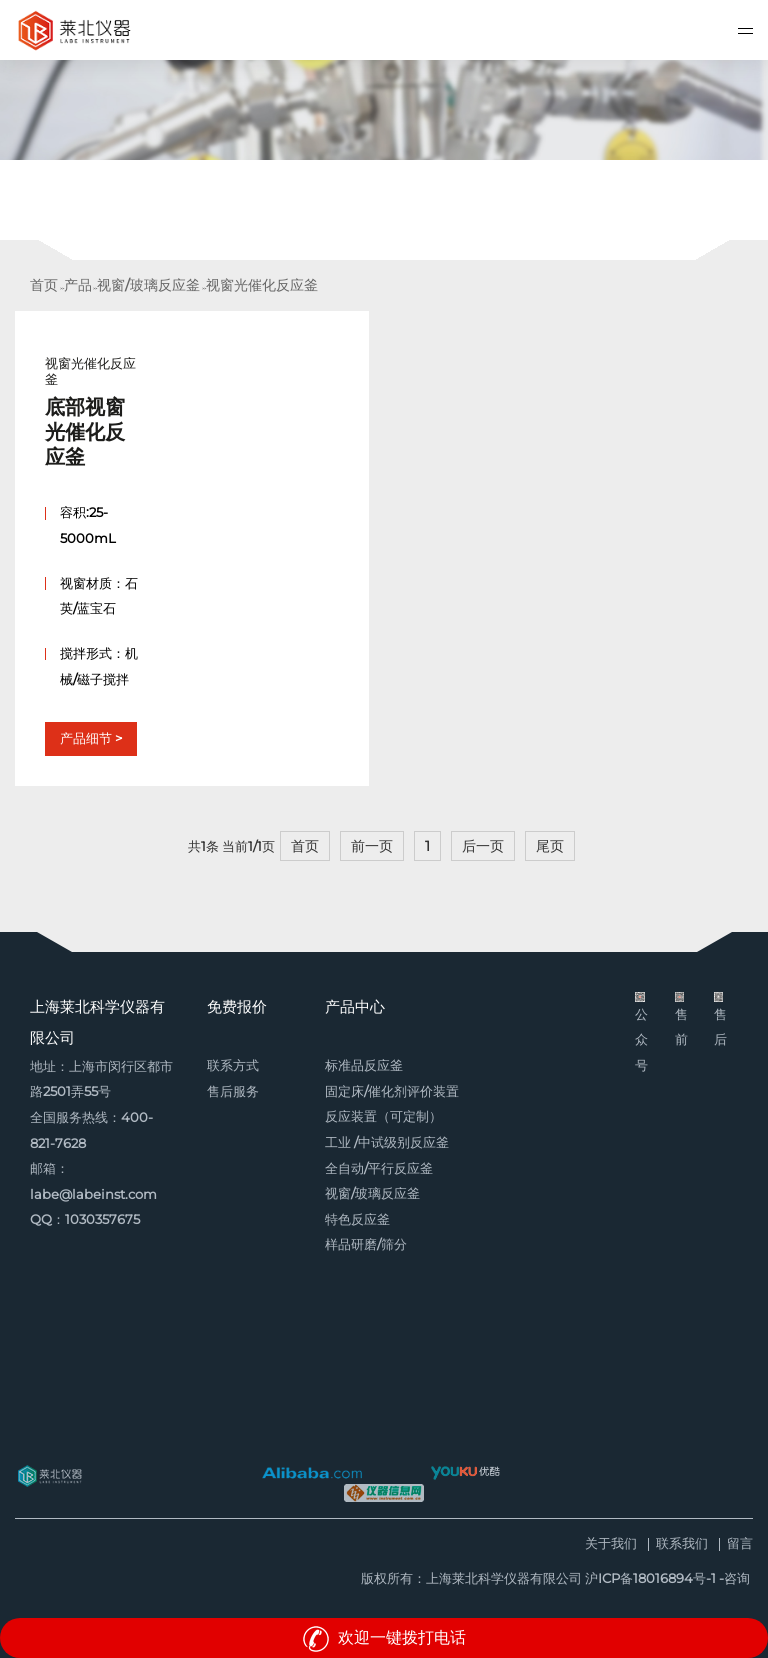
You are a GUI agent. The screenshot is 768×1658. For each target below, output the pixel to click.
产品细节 (86, 738)
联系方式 (233, 1065)
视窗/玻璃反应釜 (148, 285)
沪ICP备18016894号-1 (650, 1578)
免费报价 (237, 1006)
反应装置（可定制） (383, 1116)
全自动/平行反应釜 (379, 1168)
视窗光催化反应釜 (262, 285)
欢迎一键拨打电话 (384, 1637)
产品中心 (355, 1006)
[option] (384, 160)
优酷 (465, 1473)
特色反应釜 (357, 1219)
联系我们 (682, 1544)
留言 (740, 1544)
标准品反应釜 (364, 1065)
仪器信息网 (384, 1493)
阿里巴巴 (312, 1473)
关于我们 (611, 1544)
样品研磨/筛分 (366, 1244)
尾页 (550, 846)
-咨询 (734, 1578)
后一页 (483, 846)
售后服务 (233, 1091)
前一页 (372, 846)
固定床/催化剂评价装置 (392, 1091)
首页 (44, 285)
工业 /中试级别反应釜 (387, 1142)
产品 (78, 285)
